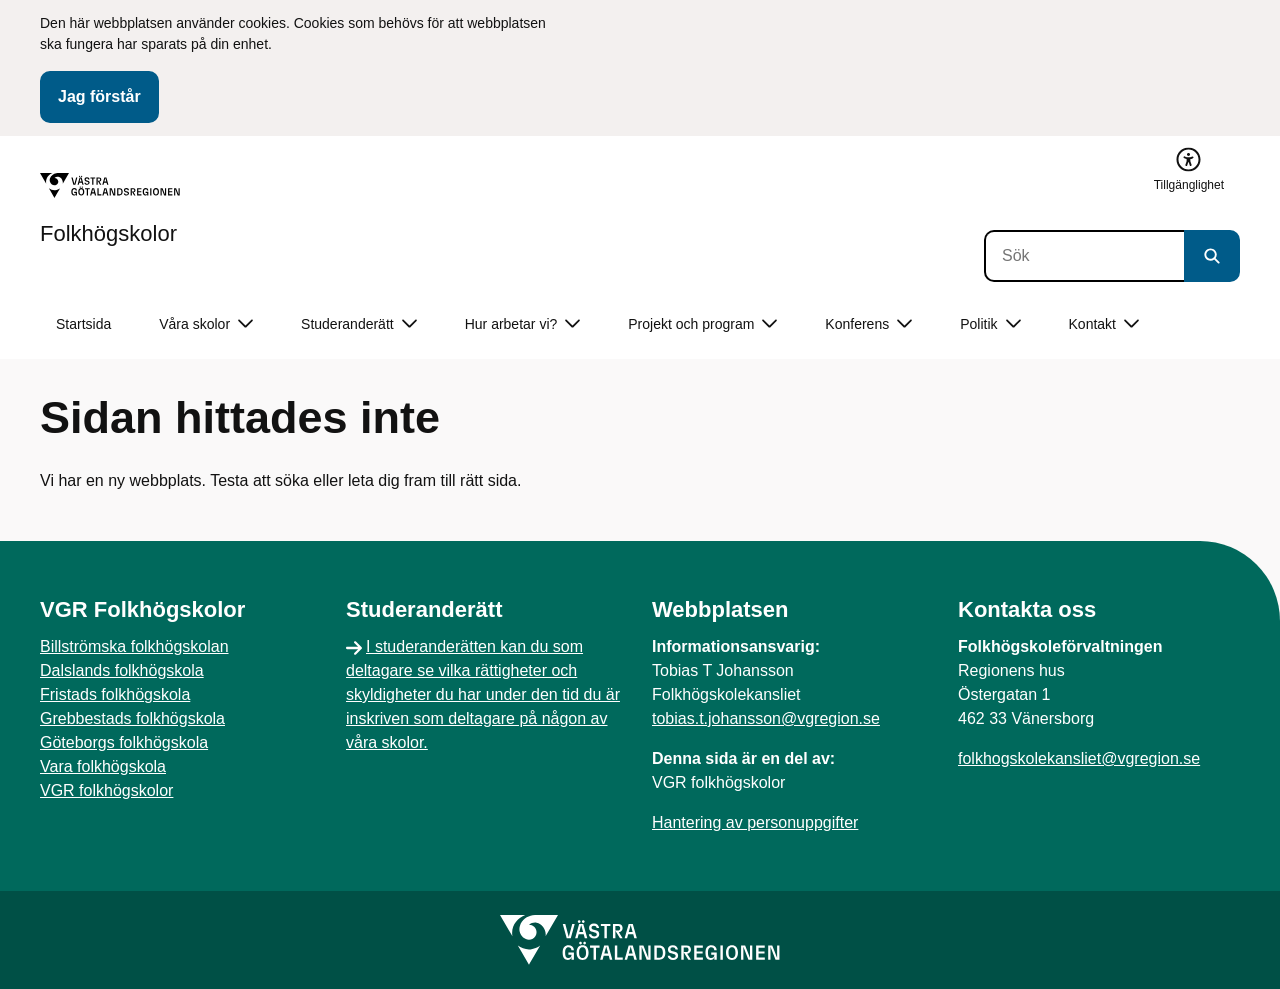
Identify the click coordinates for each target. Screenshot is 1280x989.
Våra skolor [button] (206, 324)
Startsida (83, 324)
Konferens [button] (868, 324)
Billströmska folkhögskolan (134, 646)
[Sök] (1084, 256)
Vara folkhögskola (103, 766)
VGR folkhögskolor (106, 790)
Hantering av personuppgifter (755, 822)
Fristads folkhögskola (115, 694)
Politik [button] (990, 324)
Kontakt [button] (1104, 324)
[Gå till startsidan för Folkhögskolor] (110, 209)
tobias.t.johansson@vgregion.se (766, 718)
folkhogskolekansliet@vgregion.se (1079, 758)
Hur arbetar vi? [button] (523, 324)
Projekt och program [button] (702, 324)
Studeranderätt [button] (359, 324)
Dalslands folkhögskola (122, 670)
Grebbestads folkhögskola (132, 718)
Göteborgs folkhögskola (124, 742)
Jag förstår (99, 96)
